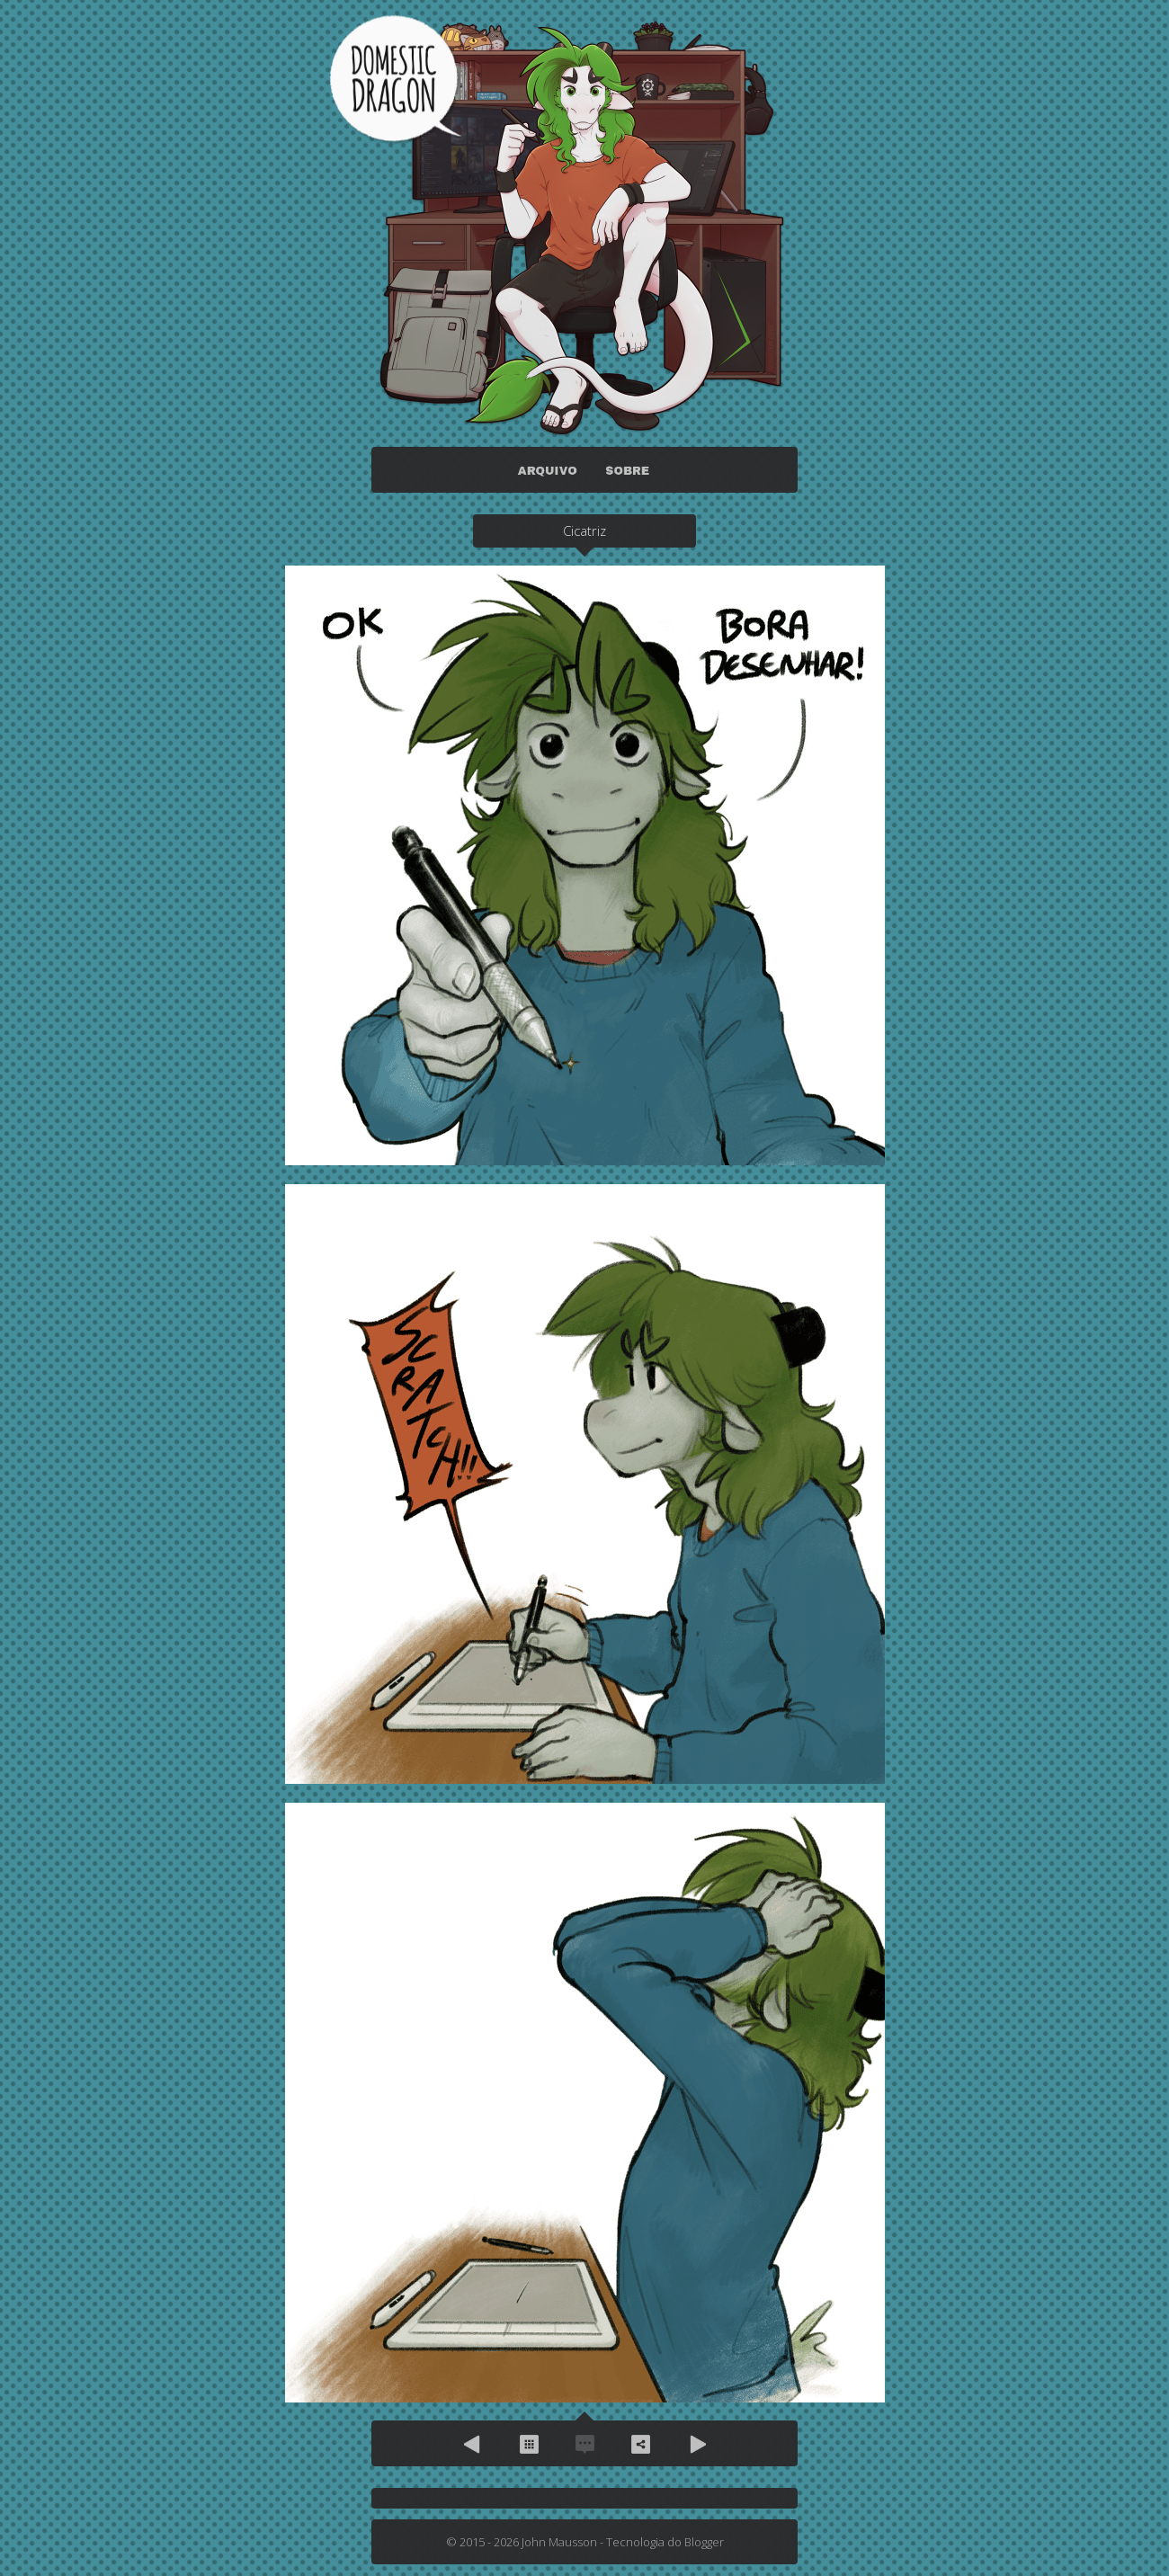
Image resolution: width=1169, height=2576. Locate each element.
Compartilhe (640, 2443)
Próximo (696, 2443)
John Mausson (559, 2542)
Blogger (704, 2542)
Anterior (473, 2443)
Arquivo (528, 2443)
